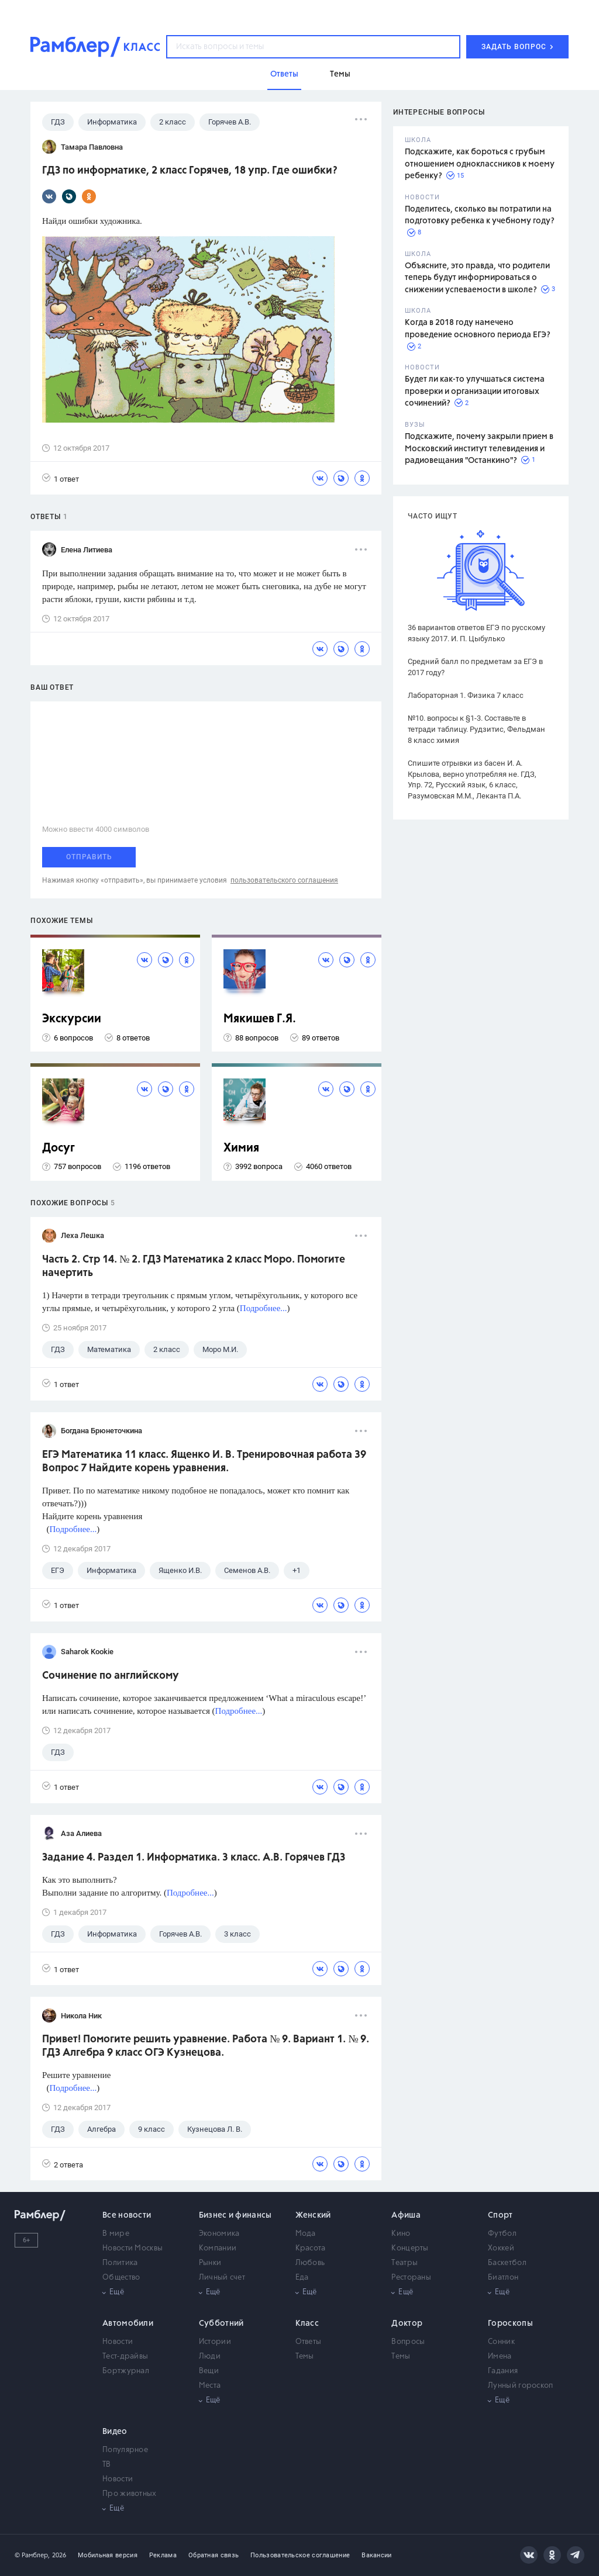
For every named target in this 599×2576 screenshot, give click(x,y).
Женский (313, 2215)
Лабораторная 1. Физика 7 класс (466, 695)
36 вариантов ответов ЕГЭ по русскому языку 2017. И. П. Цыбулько (476, 633)
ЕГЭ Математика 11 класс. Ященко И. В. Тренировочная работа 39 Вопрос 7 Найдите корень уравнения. (204, 1462)
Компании (217, 2248)
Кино (400, 2234)
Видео (115, 2432)
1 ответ (60, 478)
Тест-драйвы (125, 2356)
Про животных (129, 2494)
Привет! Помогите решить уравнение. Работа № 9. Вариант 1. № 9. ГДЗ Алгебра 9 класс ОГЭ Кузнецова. (205, 2046)
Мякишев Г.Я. (259, 1019)
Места (210, 2386)
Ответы (308, 2342)
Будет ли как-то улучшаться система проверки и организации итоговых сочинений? (475, 391)
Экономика (219, 2234)
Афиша (406, 2215)
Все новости (126, 2215)
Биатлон (503, 2277)
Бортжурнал (125, 2371)
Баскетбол (507, 2263)
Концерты (409, 2248)
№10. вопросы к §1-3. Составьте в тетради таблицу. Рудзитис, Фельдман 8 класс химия (476, 729)
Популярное (125, 2450)
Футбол (502, 2234)
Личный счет (222, 2277)
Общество (121, 2277)
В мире (115, 2234)
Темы (304, 2356)
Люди (210, 2356)
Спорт (500, 2215)
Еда (302, 2277)
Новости (117, 2342)
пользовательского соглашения (284, 880)
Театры (404, 2263)
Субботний (221, 2323)
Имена (500, 2356)
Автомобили (127, 2323)
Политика (119, 2263)
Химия (241, 1148)
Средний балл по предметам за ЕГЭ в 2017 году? (475, 667)
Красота (310, 2248)
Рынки (210, 2263)
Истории (215, 2342)
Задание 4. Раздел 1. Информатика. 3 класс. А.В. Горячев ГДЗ (193, 1857)
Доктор (406, 2323)
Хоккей (501, 2248)
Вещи (209, 2371)
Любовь (310, 2263)
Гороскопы (510, 2323)
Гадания (503, 2371)
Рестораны (411, 2277)
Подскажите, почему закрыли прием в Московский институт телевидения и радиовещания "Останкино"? (479, 449)
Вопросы (408, 2342)
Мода (305, 2234)
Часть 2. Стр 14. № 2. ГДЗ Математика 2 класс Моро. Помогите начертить (193, 1266)
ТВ (106, 2464)
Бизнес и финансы (235, 2215)
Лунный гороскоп (520, 2386)
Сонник (501, 2342)
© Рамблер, (32, 2555)
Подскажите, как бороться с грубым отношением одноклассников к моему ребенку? (480, 164)
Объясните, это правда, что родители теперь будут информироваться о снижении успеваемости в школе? (477, 278)
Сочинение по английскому (110, 1676)
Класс (307, 2323)
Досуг (58, 1148)
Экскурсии (71, 1019)
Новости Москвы (132, 2248)
